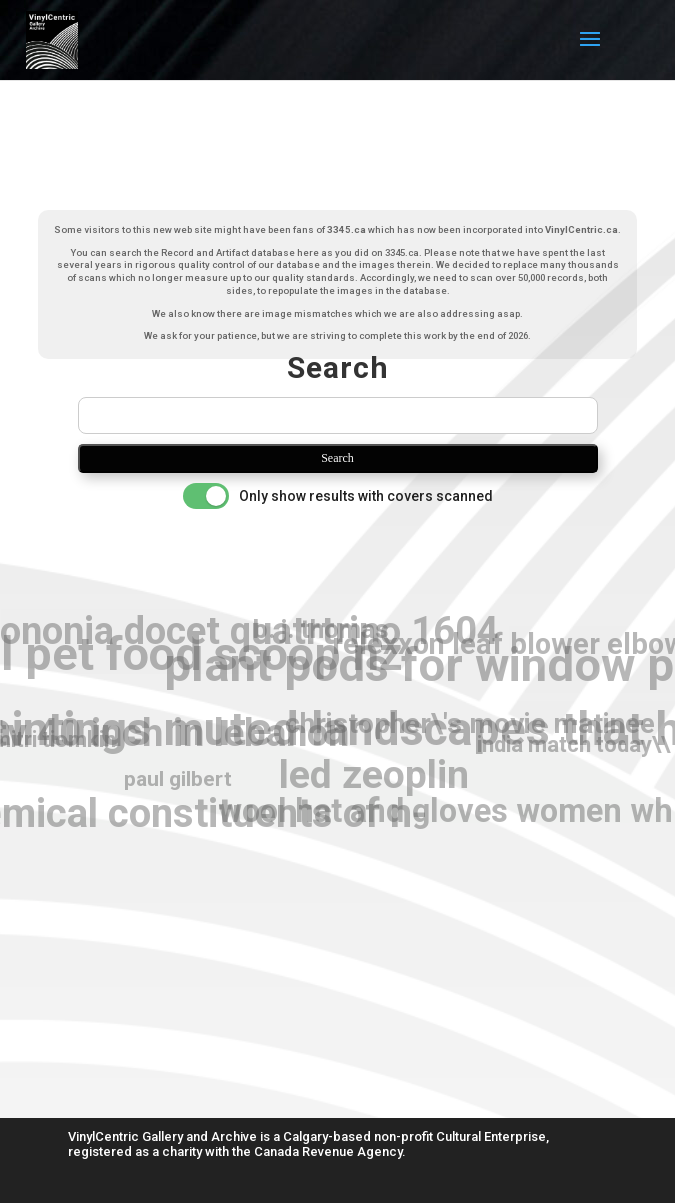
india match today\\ (573, 745)
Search (337, 458)
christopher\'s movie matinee (470, 723)
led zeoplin (374, 775)
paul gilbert (178, 779)
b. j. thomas (321, 629)
